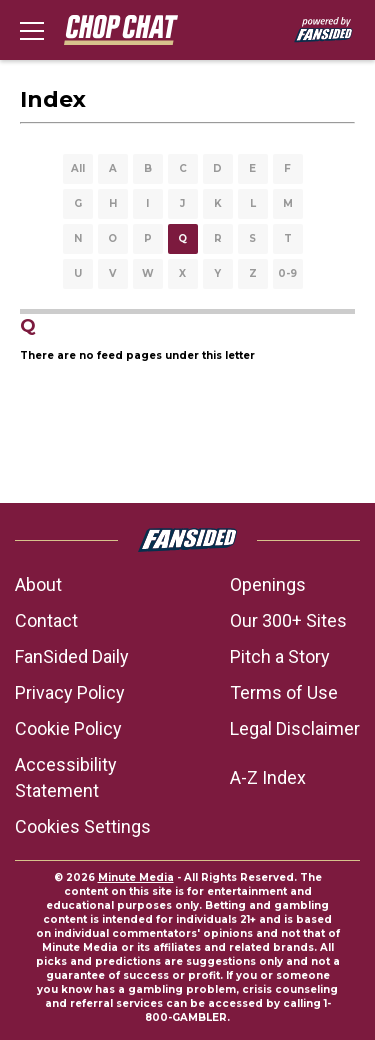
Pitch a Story (280, 656)
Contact (46, 620)
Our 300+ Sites (288, 620)
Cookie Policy (68, 728)
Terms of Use (284, 692)
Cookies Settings (83, 826)
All (78, 168)
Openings (268, 584)
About (38, 584)
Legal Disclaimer (295, 728)
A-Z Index (268, 777)
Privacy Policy (70, 692)
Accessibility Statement (66, 777)
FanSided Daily (72, 656)
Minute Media (136, 877)
